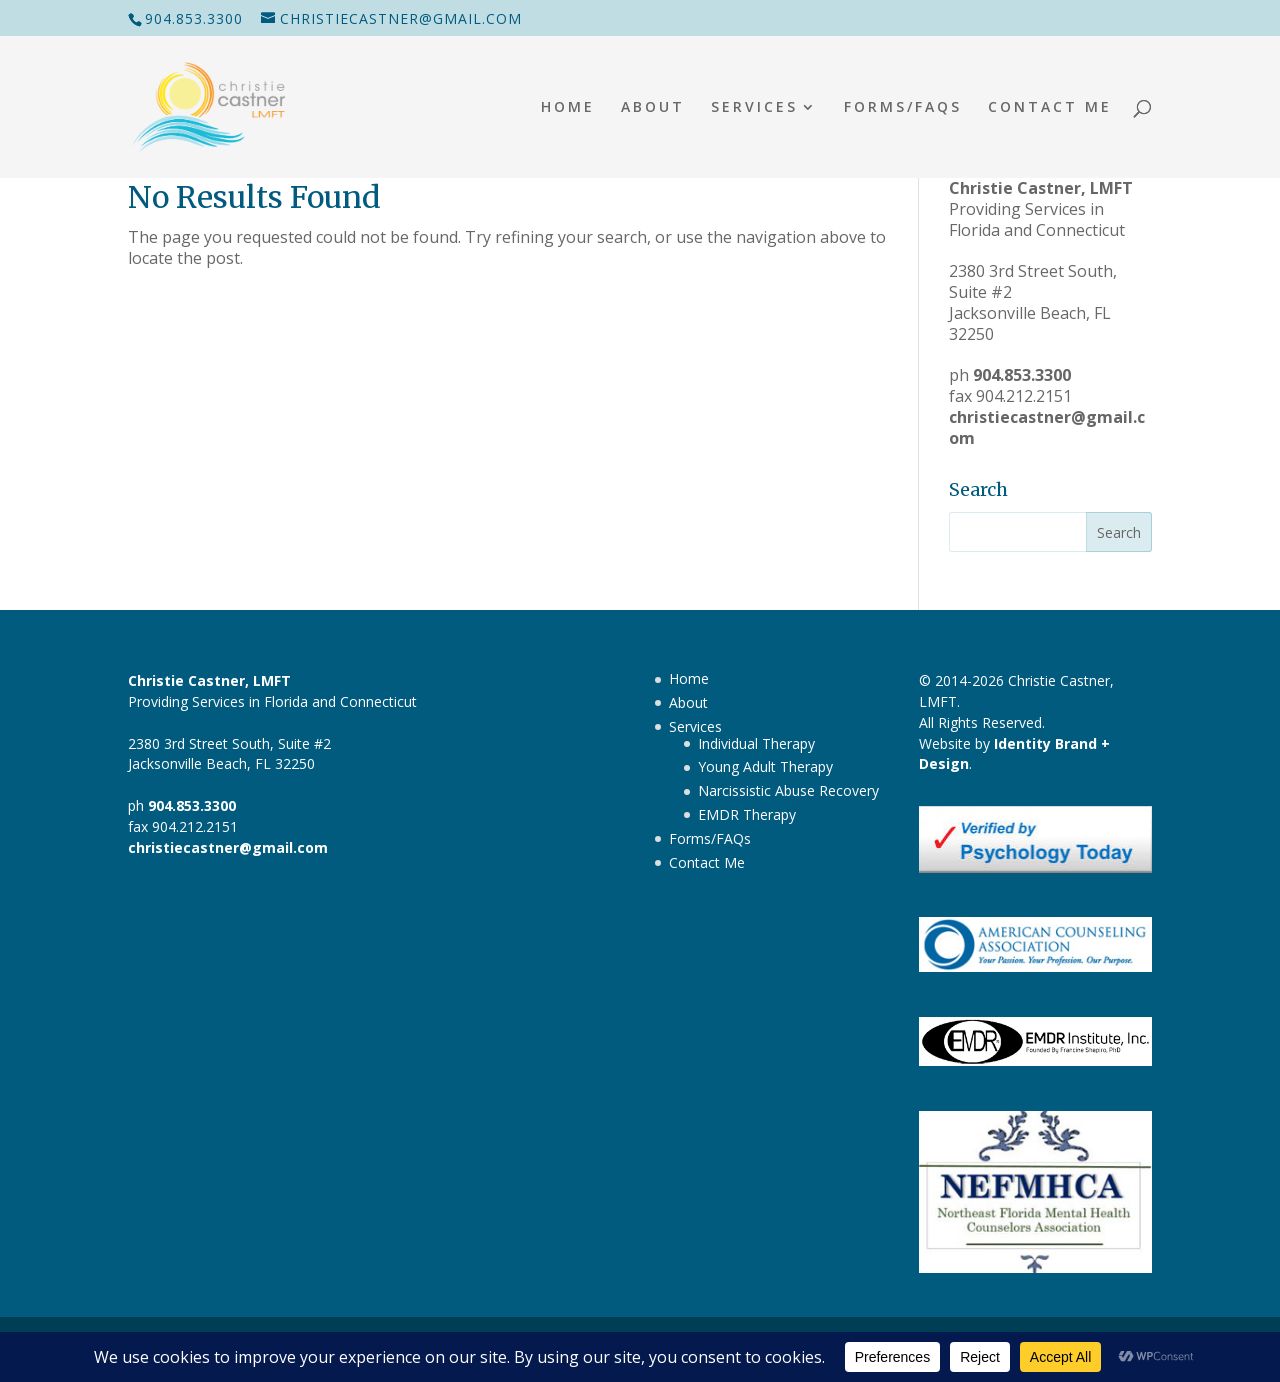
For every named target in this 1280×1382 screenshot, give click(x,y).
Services (754, 108)
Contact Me (1050, 108)
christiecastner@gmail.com (1047, 427)
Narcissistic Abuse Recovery (788, 790)
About (653, 108)
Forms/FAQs (903, 108)
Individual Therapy (756, 743)
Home (568, 108)
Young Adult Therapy (765, 766)
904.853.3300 (194, 18)
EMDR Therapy (747, 814)
